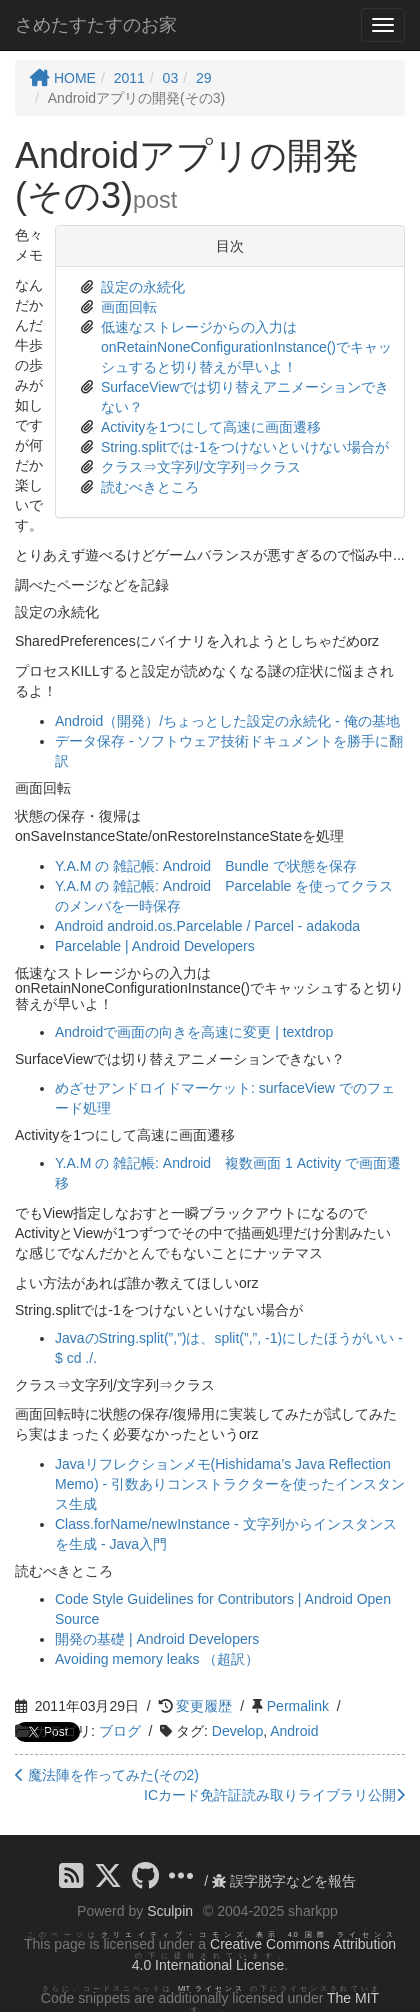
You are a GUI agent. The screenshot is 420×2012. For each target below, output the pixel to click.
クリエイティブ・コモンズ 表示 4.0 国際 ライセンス (248, 1934)
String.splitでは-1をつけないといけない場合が (245, 447)
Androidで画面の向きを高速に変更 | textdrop (194, 1032)
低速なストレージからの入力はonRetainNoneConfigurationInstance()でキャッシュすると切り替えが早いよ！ (246, 347)
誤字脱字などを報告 (284, 1881)
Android (294, 1731)
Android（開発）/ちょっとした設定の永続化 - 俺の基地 (227, 721)
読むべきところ (150, 487)
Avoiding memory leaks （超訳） (157, 1659)
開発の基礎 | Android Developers (157, 1639)
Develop (237, 1731)
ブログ (120, 1731)
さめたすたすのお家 (96, 25)
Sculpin (170, 1911)
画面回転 (129, 307)
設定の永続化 (143, 287)
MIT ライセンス (211, 1988)
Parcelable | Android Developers (155, 946)
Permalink (298, 1706)
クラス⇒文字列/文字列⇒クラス (201, 467)
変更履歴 (204, 1706)
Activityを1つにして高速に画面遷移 (211, 427)
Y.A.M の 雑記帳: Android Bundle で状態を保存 (206, 866)
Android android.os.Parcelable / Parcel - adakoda (207, 926)
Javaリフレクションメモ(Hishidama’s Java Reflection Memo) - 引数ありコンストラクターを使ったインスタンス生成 (230, 1484)
